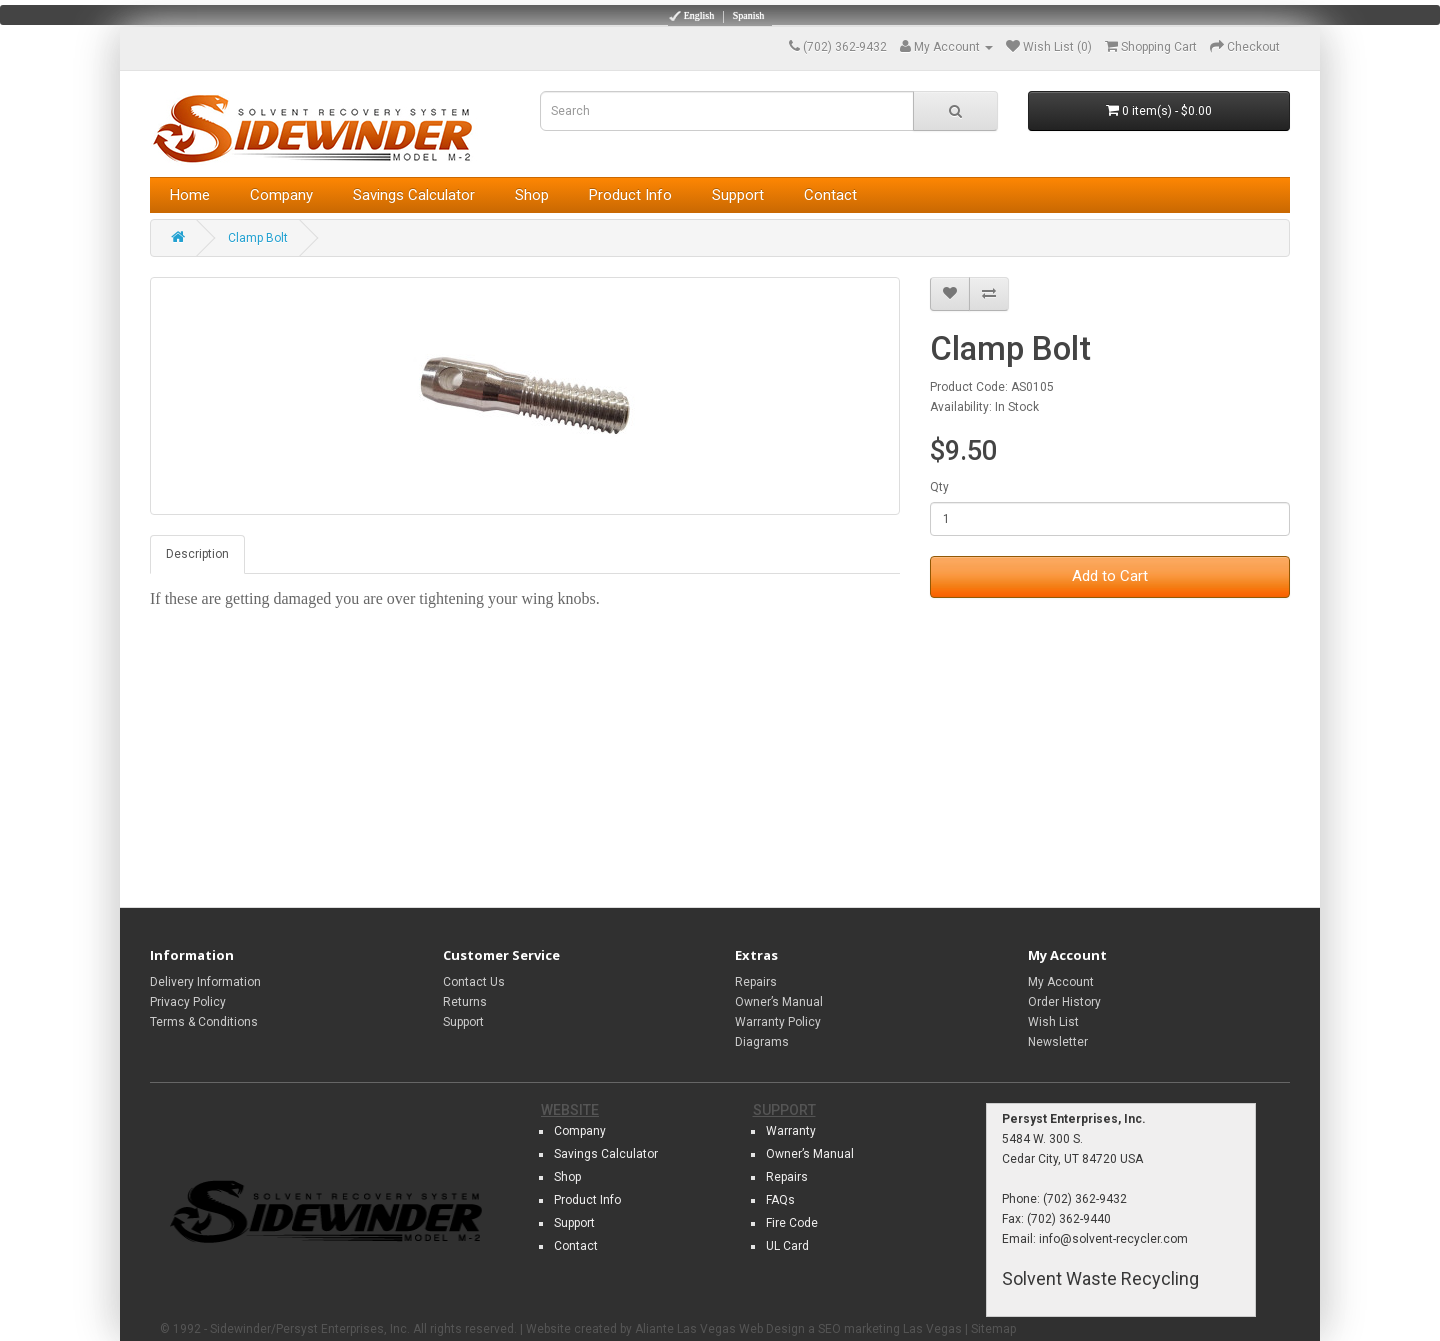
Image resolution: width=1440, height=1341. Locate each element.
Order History (1064, 1002)
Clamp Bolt (258, 238)
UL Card (787, 1246)
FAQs (780, 1200)
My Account (1061, 982)
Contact (830, 195)
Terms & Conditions (204, 1022)
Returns (465, 1002)
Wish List (1053, 1022)
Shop (532, 195)
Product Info (630, 195)
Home (190, 195)
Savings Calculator (414, 195)
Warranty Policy (778, 1022)
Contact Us (474, 982)
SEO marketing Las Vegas (890, 1329)
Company (281, 195)
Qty (939, 487)
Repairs (756, 982)
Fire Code (792, 1223)
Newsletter (1058, 1042)
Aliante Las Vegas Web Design (720, 1329)
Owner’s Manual (779, 1002)
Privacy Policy (188, 1002)
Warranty (791, 1131)
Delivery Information (205, 982)
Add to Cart (1110, 576)
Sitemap (993, 1329)
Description (197, 554)
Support (738, 195)
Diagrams (762, 1042)
